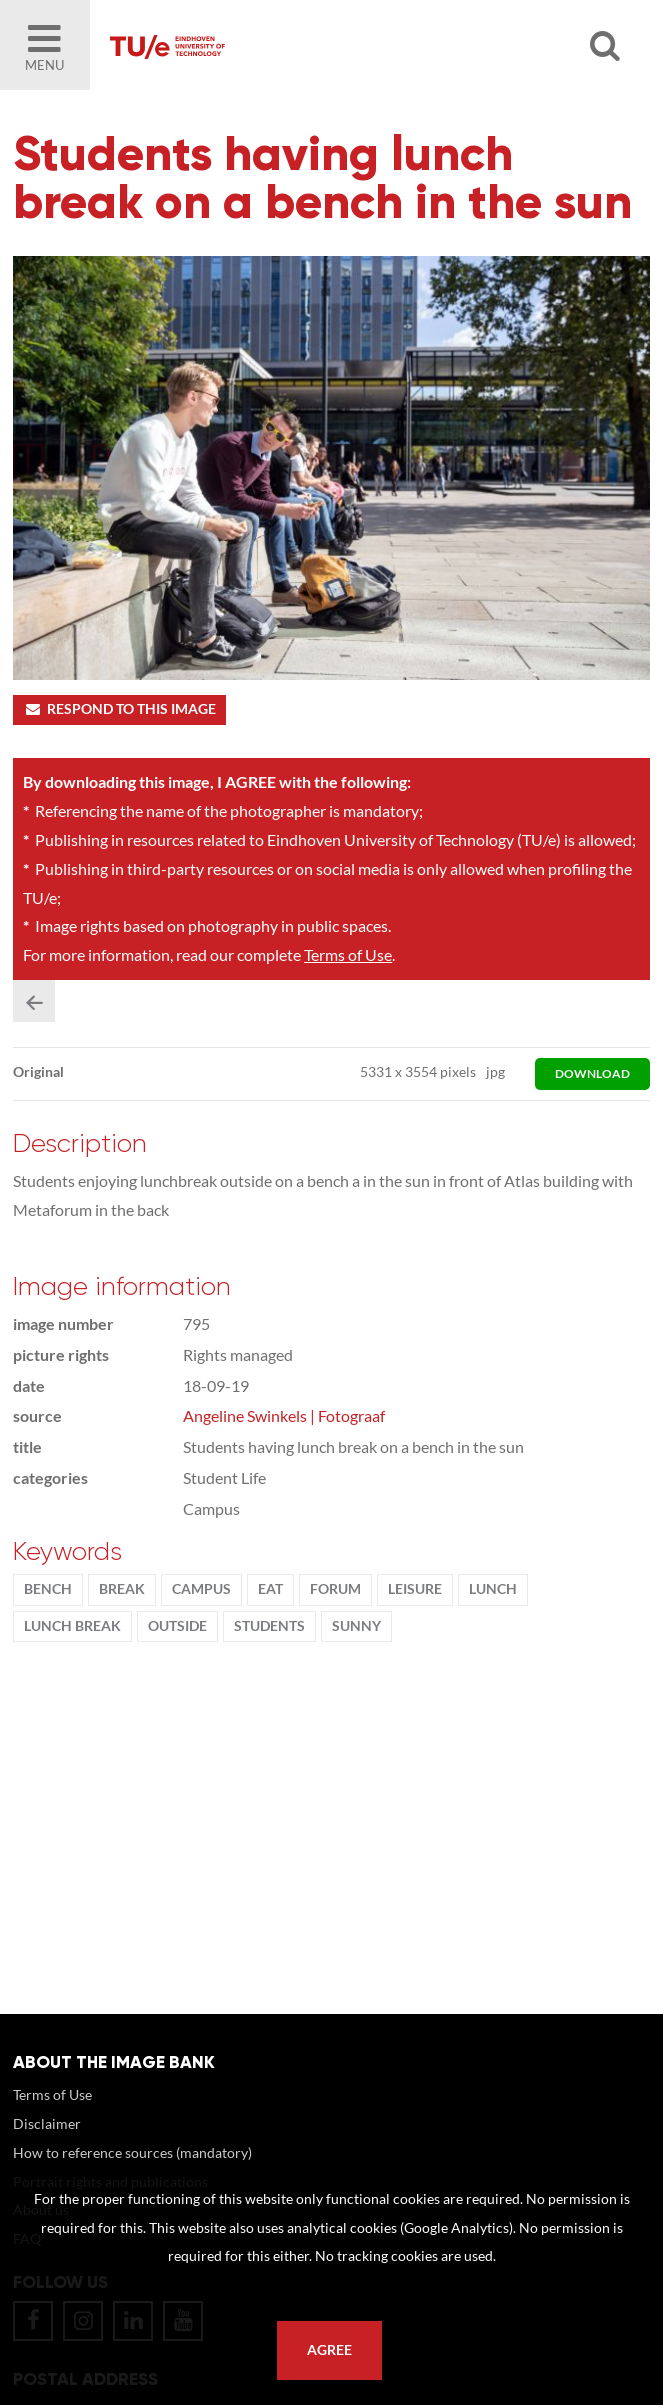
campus (201, 1589)
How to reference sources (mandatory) (132, 2152)
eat (270, 1589)
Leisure (415, 1589)
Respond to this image (119, 709)
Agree (329, 2350)
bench (48, 1589)
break (122, 1589)
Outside (177, 1626)
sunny (356, 1626)
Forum (335, 1589)
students (269, 1626)
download (592, 1073)
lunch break (72, 1626)
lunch (493, 1589)
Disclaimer (47, 2123)
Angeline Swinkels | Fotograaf (284, 1415)
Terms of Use (348, 954)
